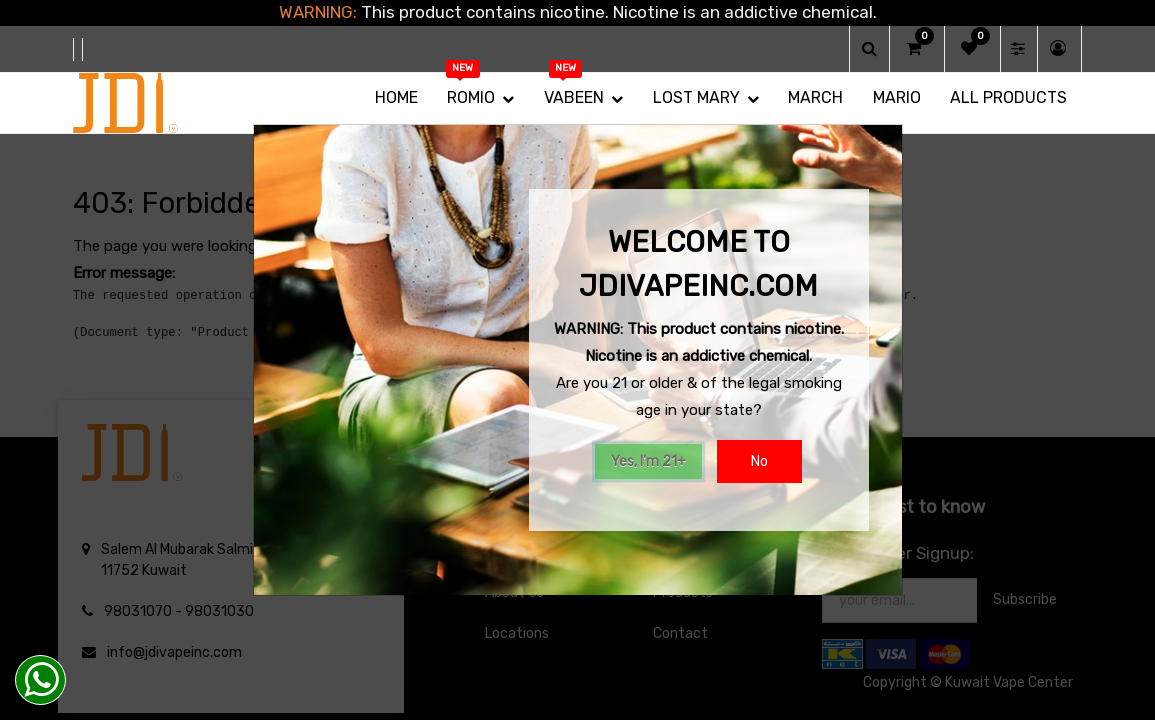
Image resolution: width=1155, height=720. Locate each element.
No (759, 461)
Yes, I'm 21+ (648, 461)
